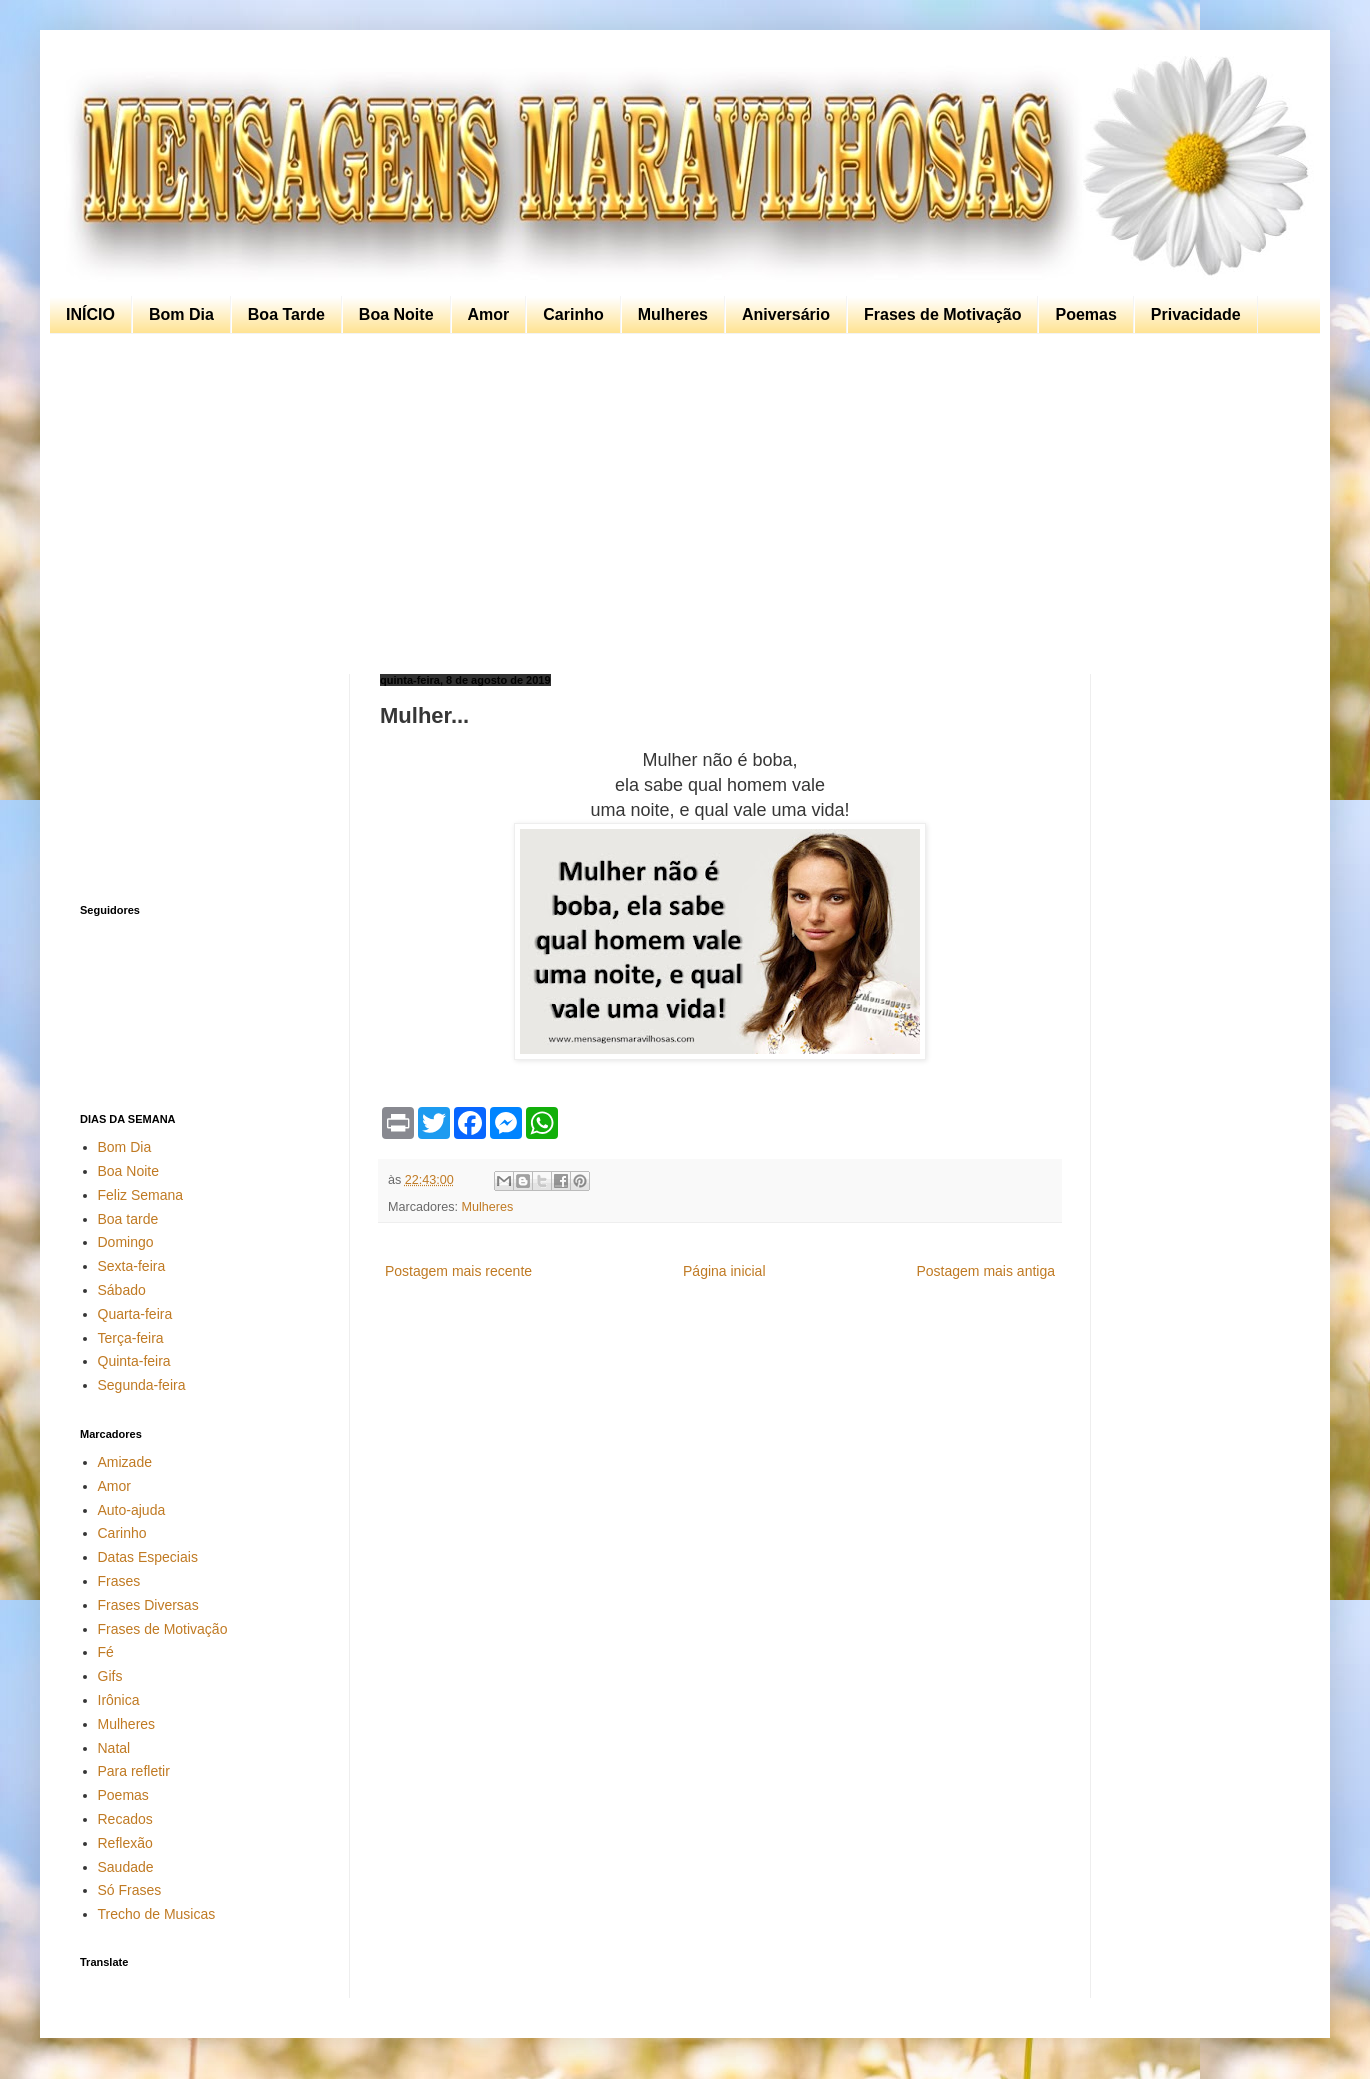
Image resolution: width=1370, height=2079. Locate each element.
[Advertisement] (680, 504)
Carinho (573, 314)
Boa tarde (128, 1219)
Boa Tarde (286, 314)
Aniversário (786, 314)
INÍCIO (90, 314)
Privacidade (1196, 314)
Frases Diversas (148, 1605)
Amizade (125, 1462)
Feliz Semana (141, 1195)
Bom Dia (181, 314)
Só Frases (130, 1890)
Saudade (126, 1867)
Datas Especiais (148, 1557)
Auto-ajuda (132, 1510)
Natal (114, 1748)
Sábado (122, 1290)
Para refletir (134, 1771)
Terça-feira (131, 1338)
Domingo (126, 1242)
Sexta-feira (132, 1266)
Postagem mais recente (458, 1271)
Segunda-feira (142, 1385)
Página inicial (724, 1271)
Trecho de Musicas (157, 1914)
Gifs (110, 1676)
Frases (119, 1581)
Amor (489, 314)
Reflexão (125, 1843)
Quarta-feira (135, 1314)
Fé (106, 1652)
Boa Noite (396, 314)
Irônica (119, 1700)
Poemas (1085, 314)
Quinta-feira (134, 1361)
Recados (125, 1819)
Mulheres (673, 314)
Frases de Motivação (942, 314)
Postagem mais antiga (985, 1271)
